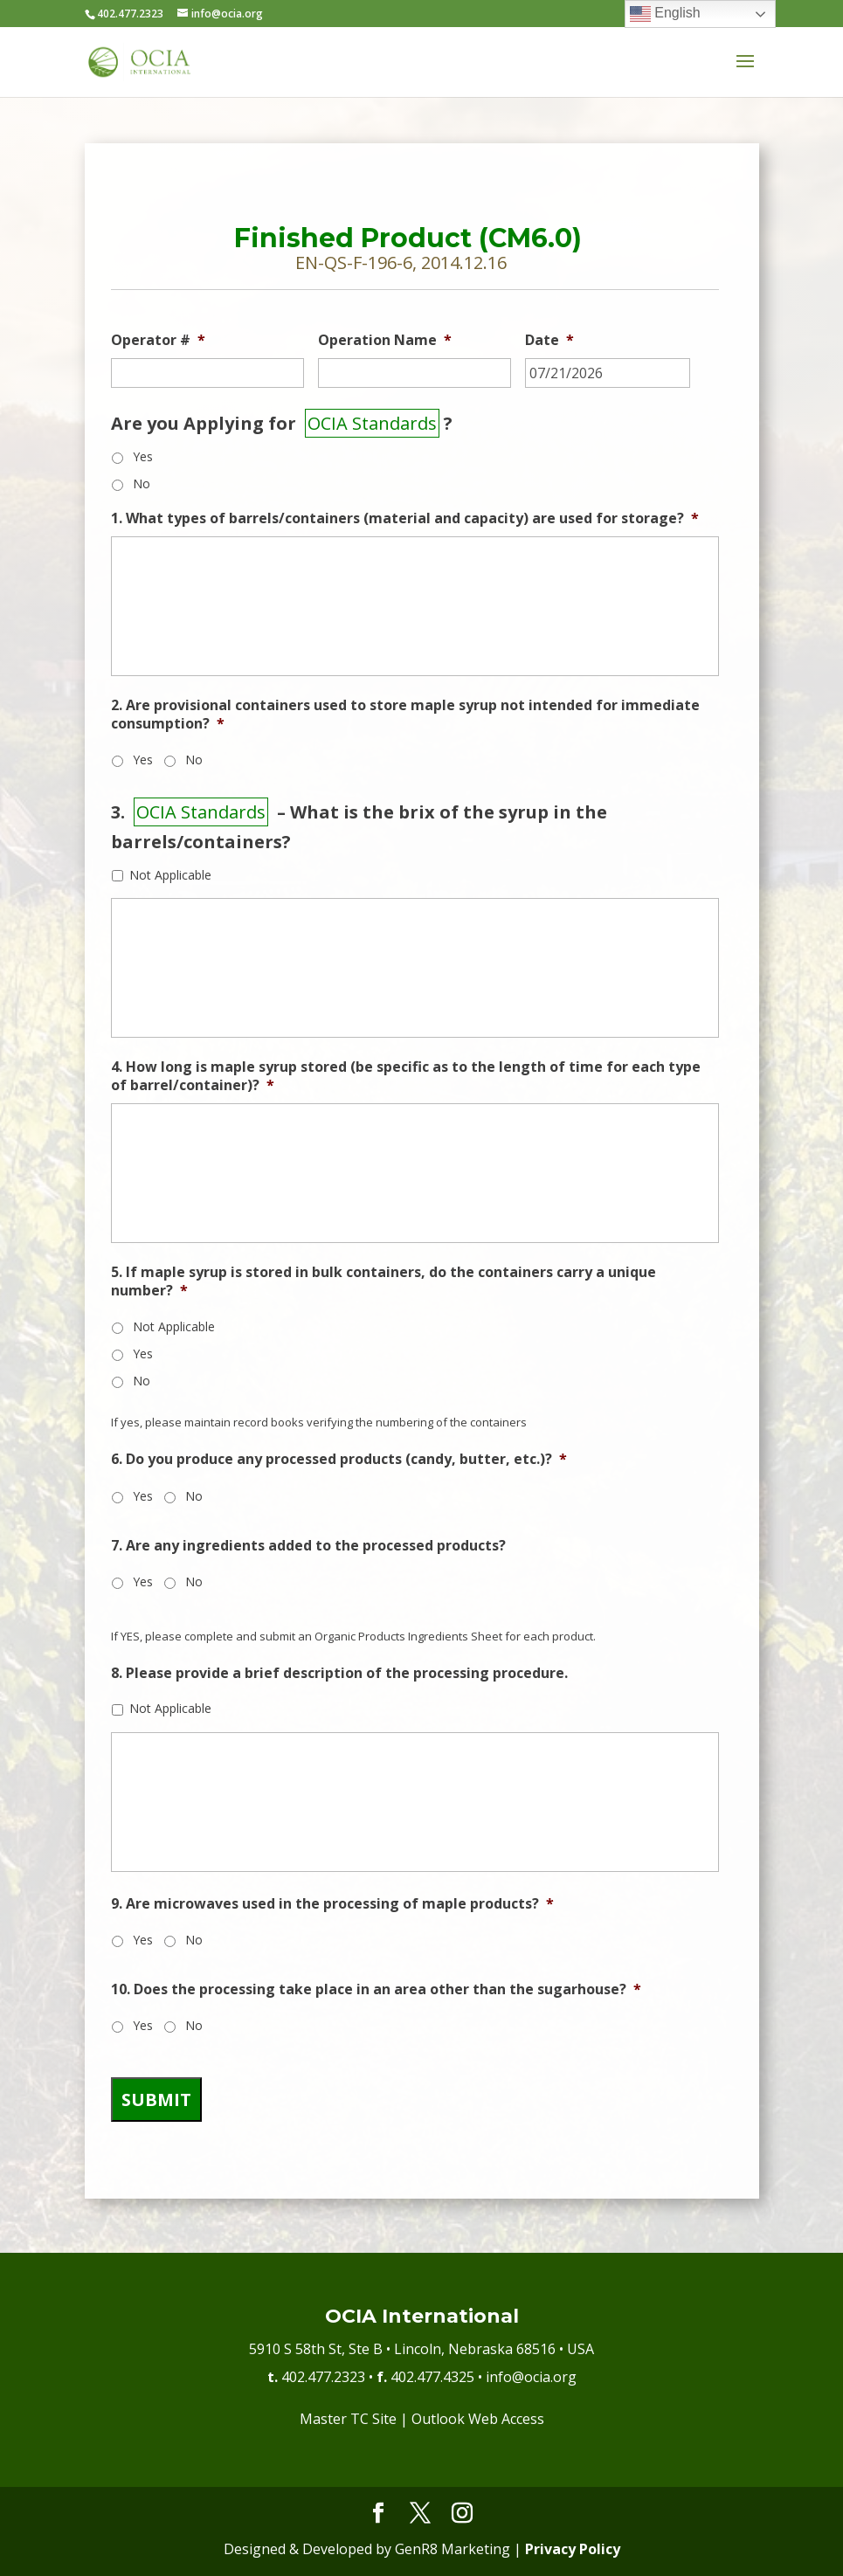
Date (549, 340)
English (665, 13)
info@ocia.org (531, 2376)
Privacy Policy (572, 2549)
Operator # (158, 340)
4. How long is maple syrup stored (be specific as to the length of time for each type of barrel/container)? (406, 1076)
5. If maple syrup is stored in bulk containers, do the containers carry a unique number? (383, 1281)
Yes (143, 456)
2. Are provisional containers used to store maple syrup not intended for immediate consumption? (405, 714)
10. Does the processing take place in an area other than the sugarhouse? (376, 1989)
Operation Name (385, 340)
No (141, 483)
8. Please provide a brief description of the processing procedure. (339, 1673)
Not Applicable (170, 875)
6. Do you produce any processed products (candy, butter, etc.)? (339, 1459)
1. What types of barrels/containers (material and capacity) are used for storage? (405, 518)
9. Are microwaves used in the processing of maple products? (332, 1904)
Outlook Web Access (477, 2418)
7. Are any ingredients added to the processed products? (308, 1546)
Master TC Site (348, 2418)
